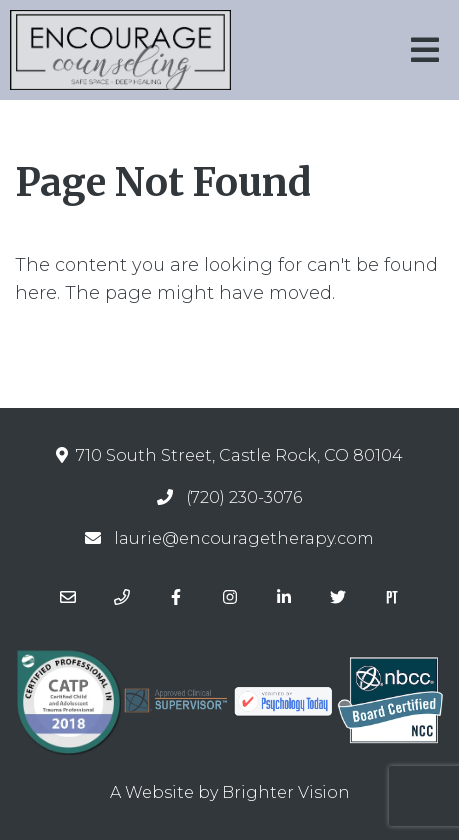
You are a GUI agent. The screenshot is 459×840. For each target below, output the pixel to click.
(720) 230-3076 (244, 497)
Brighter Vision (286, 792)
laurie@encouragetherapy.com (244, 538)
